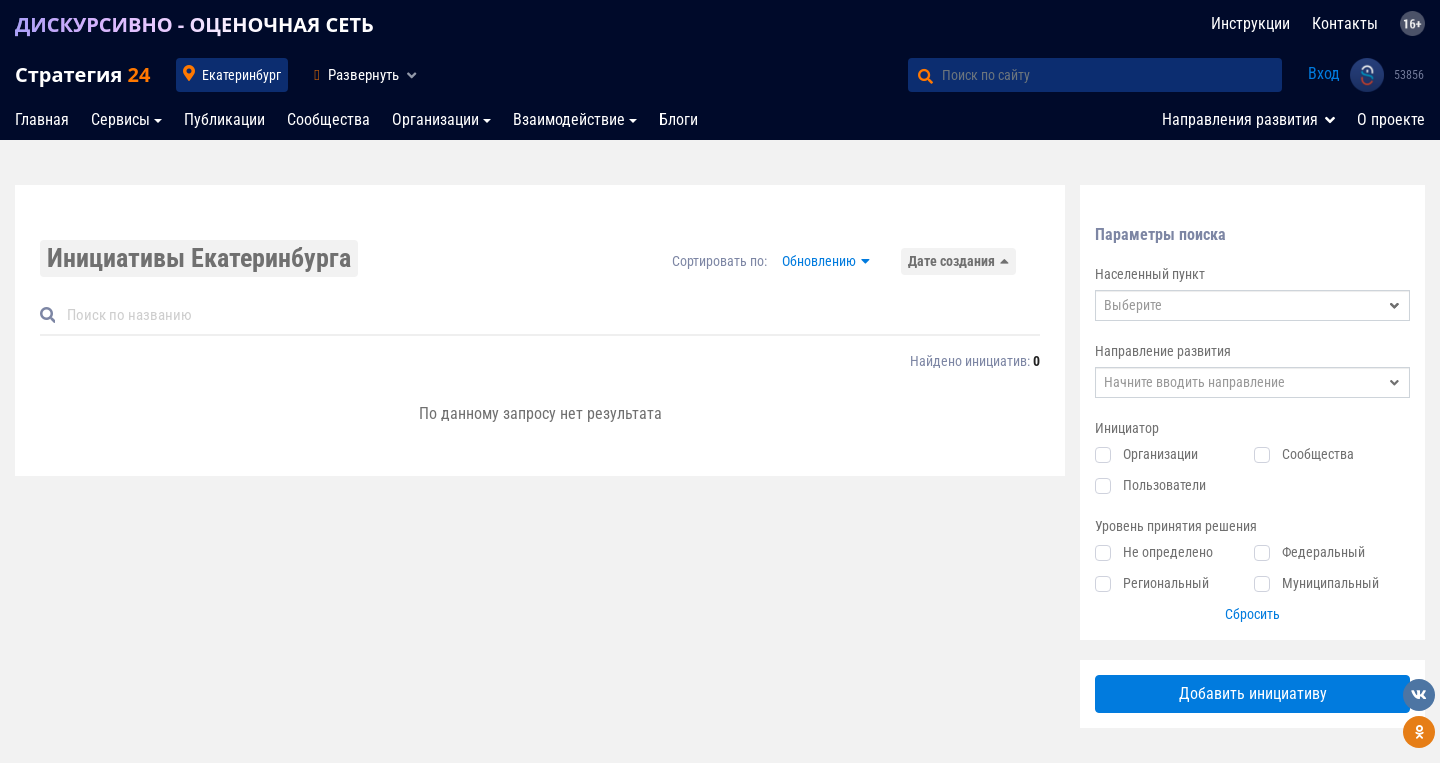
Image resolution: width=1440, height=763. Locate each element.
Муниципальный (1330, 583)
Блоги (678, 119)
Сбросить (1252, 614)
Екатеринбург (241, 75)
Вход (1324, 73)
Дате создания (951, 261)
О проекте (1391, 119)
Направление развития (1163, 351)
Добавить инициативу (1253, 693)
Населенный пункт (1150, 274)
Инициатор (1127, 428)
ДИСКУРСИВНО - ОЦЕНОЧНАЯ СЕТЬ (194, 24)
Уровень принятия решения (1176, 526)
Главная (42, 119)
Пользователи (1164, 485)
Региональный (1166, 583)
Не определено (1168, 552)
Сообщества (328, 119)
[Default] (548, 315)
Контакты (1345, 23)
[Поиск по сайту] (1112, 75)
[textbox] (1252, 305)
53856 (1409, 75)
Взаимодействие (569, 119)
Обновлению (819, 261)
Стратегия (82, 74)
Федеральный (1323, 552)
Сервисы (120, 119)
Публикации (224, 119)
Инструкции (1250, 23)
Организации (435, 119)
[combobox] (1252, 305)
